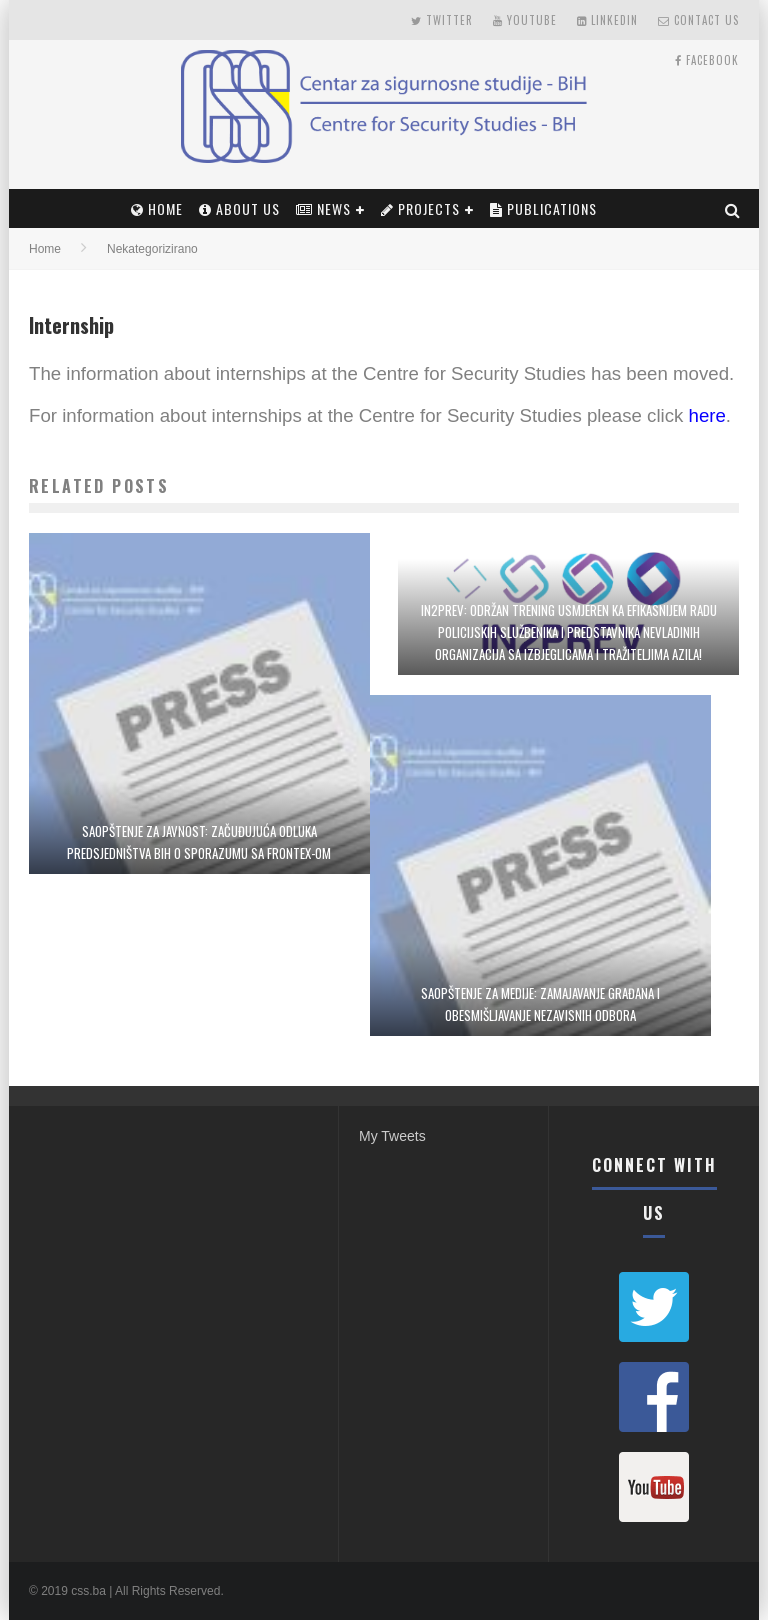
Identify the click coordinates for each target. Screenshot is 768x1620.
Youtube (525, 20)
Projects (420, 208)
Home (157, 208)
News (323, 208)
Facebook (707, 60)
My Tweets (392, 1136)
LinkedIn (607, 20)
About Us (239, 208)
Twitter (442, 20)
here (707, 415)
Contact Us (698, 20)
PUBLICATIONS (543, 208)
